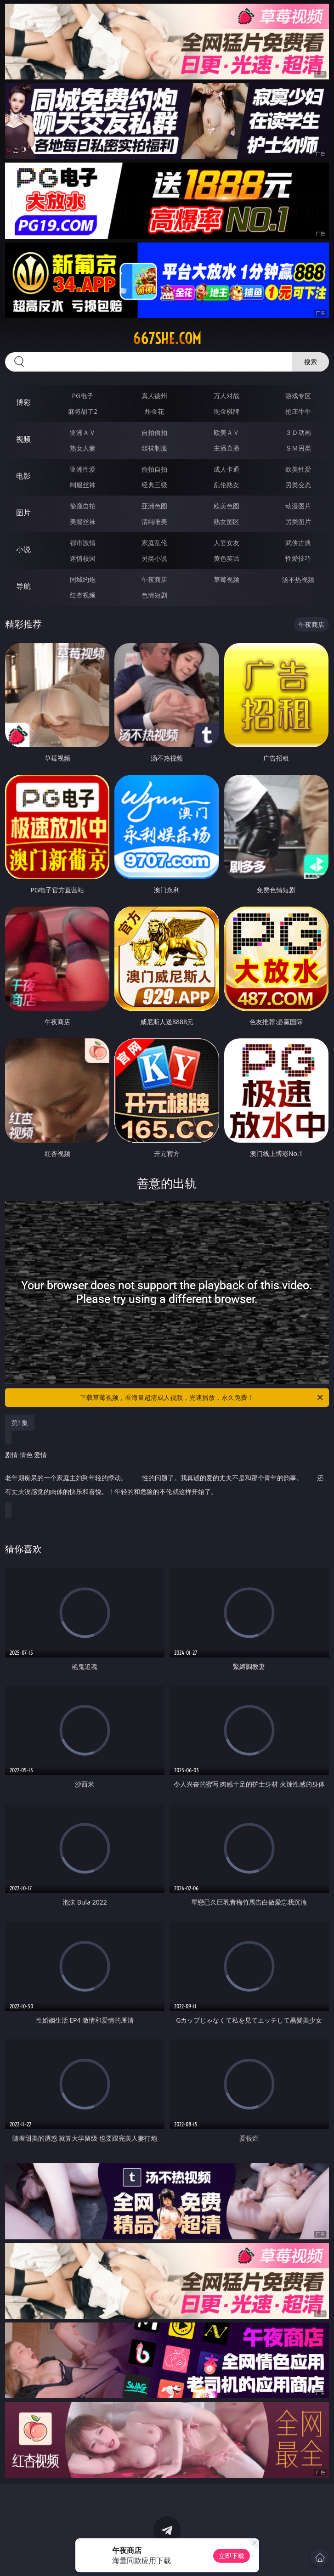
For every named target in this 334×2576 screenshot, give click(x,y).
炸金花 (154, 411)
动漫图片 (298, 506)
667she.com (167, 338)
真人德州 (154, 395)
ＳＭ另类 (298, 448)
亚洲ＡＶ (83, 432)
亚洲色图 (154, 506)
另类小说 (154, 558)
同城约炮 (83, 579)
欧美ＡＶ (226, 432)
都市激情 (83, 542)
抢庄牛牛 (298, 411)
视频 (23, 439)
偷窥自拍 (83, 506)
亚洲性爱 (83, 469)
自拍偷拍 (154, 432)
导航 (23, 586)
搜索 (310, 361)
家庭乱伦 (154, 542)
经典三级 (154, 484)
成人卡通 (226, 469)
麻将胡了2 (82, 411)
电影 (23, 476)
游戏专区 (298, 395)
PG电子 (83, 395)
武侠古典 (298, 542)
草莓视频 (226, 579)
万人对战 (226, 395)
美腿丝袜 (83, 521)
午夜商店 (154, 579)
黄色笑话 (226, 558)
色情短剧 (154, 595)
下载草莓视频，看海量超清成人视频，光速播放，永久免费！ (202, 1397)
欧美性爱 (298, 469)
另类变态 (298, 484)
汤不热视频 (298, 579)
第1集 (19, 1422)
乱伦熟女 (226, 484)
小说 (23, 549)
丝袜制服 (154, 448)
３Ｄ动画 (298, 432)
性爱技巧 (298, 558)
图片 (23, 512)
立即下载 (231, 2555)
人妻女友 (226, 542)
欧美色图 (226, 506)
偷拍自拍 (154, 469)
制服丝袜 (83, 484)
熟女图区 (226, 521)
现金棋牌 (226, 411)
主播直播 (226, 448)
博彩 (23, 402)
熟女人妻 (83, 448)
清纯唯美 (154, 521)
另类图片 (298, 521)
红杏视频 (83, 595)
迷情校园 (83, 558)
